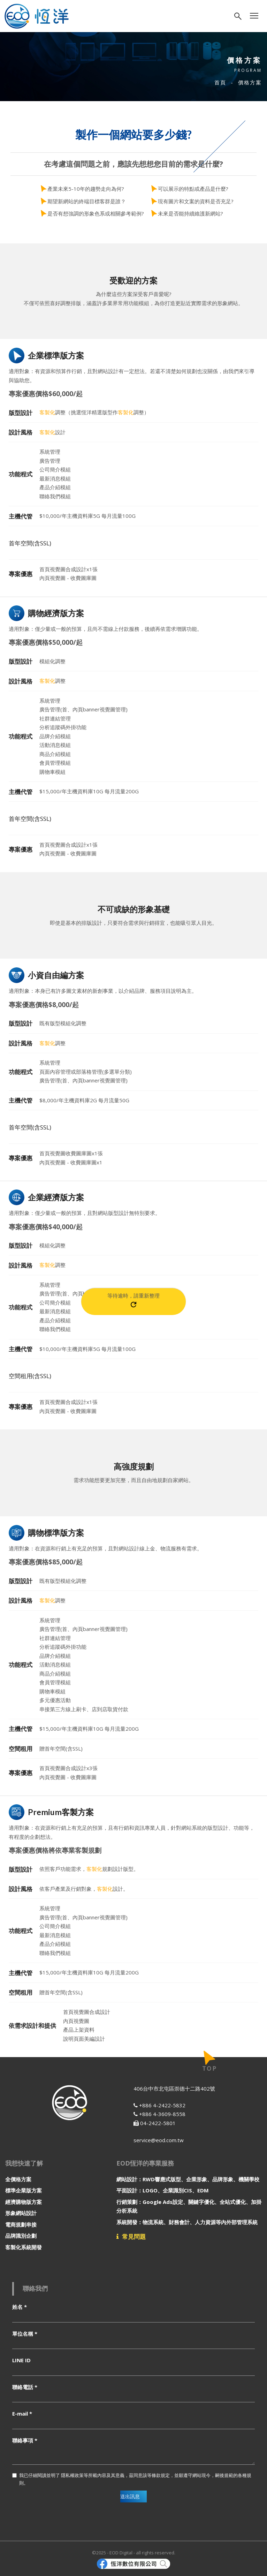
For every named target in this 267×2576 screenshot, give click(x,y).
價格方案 (250, 82)
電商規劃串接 (21, 2224)
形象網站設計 (21, 2212)
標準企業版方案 (23, 2190)
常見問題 (131, 2237)
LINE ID (21, 2360)
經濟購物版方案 (23, 2201)
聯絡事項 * (24, 2440)
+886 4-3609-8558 (159, 2113)
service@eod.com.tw (159, 2140)
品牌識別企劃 (21, 2235)
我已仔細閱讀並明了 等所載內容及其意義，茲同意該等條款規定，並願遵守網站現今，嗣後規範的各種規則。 (131, 2479)
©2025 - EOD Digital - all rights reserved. (133, 2552)
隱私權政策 (72, 2475)
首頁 (220, 82)
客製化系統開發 (23, 2247)
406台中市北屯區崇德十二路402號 (174, 2088)
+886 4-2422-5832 (159, 2105)
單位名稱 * (24, 2333)
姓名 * (19, 2306)
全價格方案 (18, 2179)
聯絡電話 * (24, 2387)
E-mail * (22, 2413)
